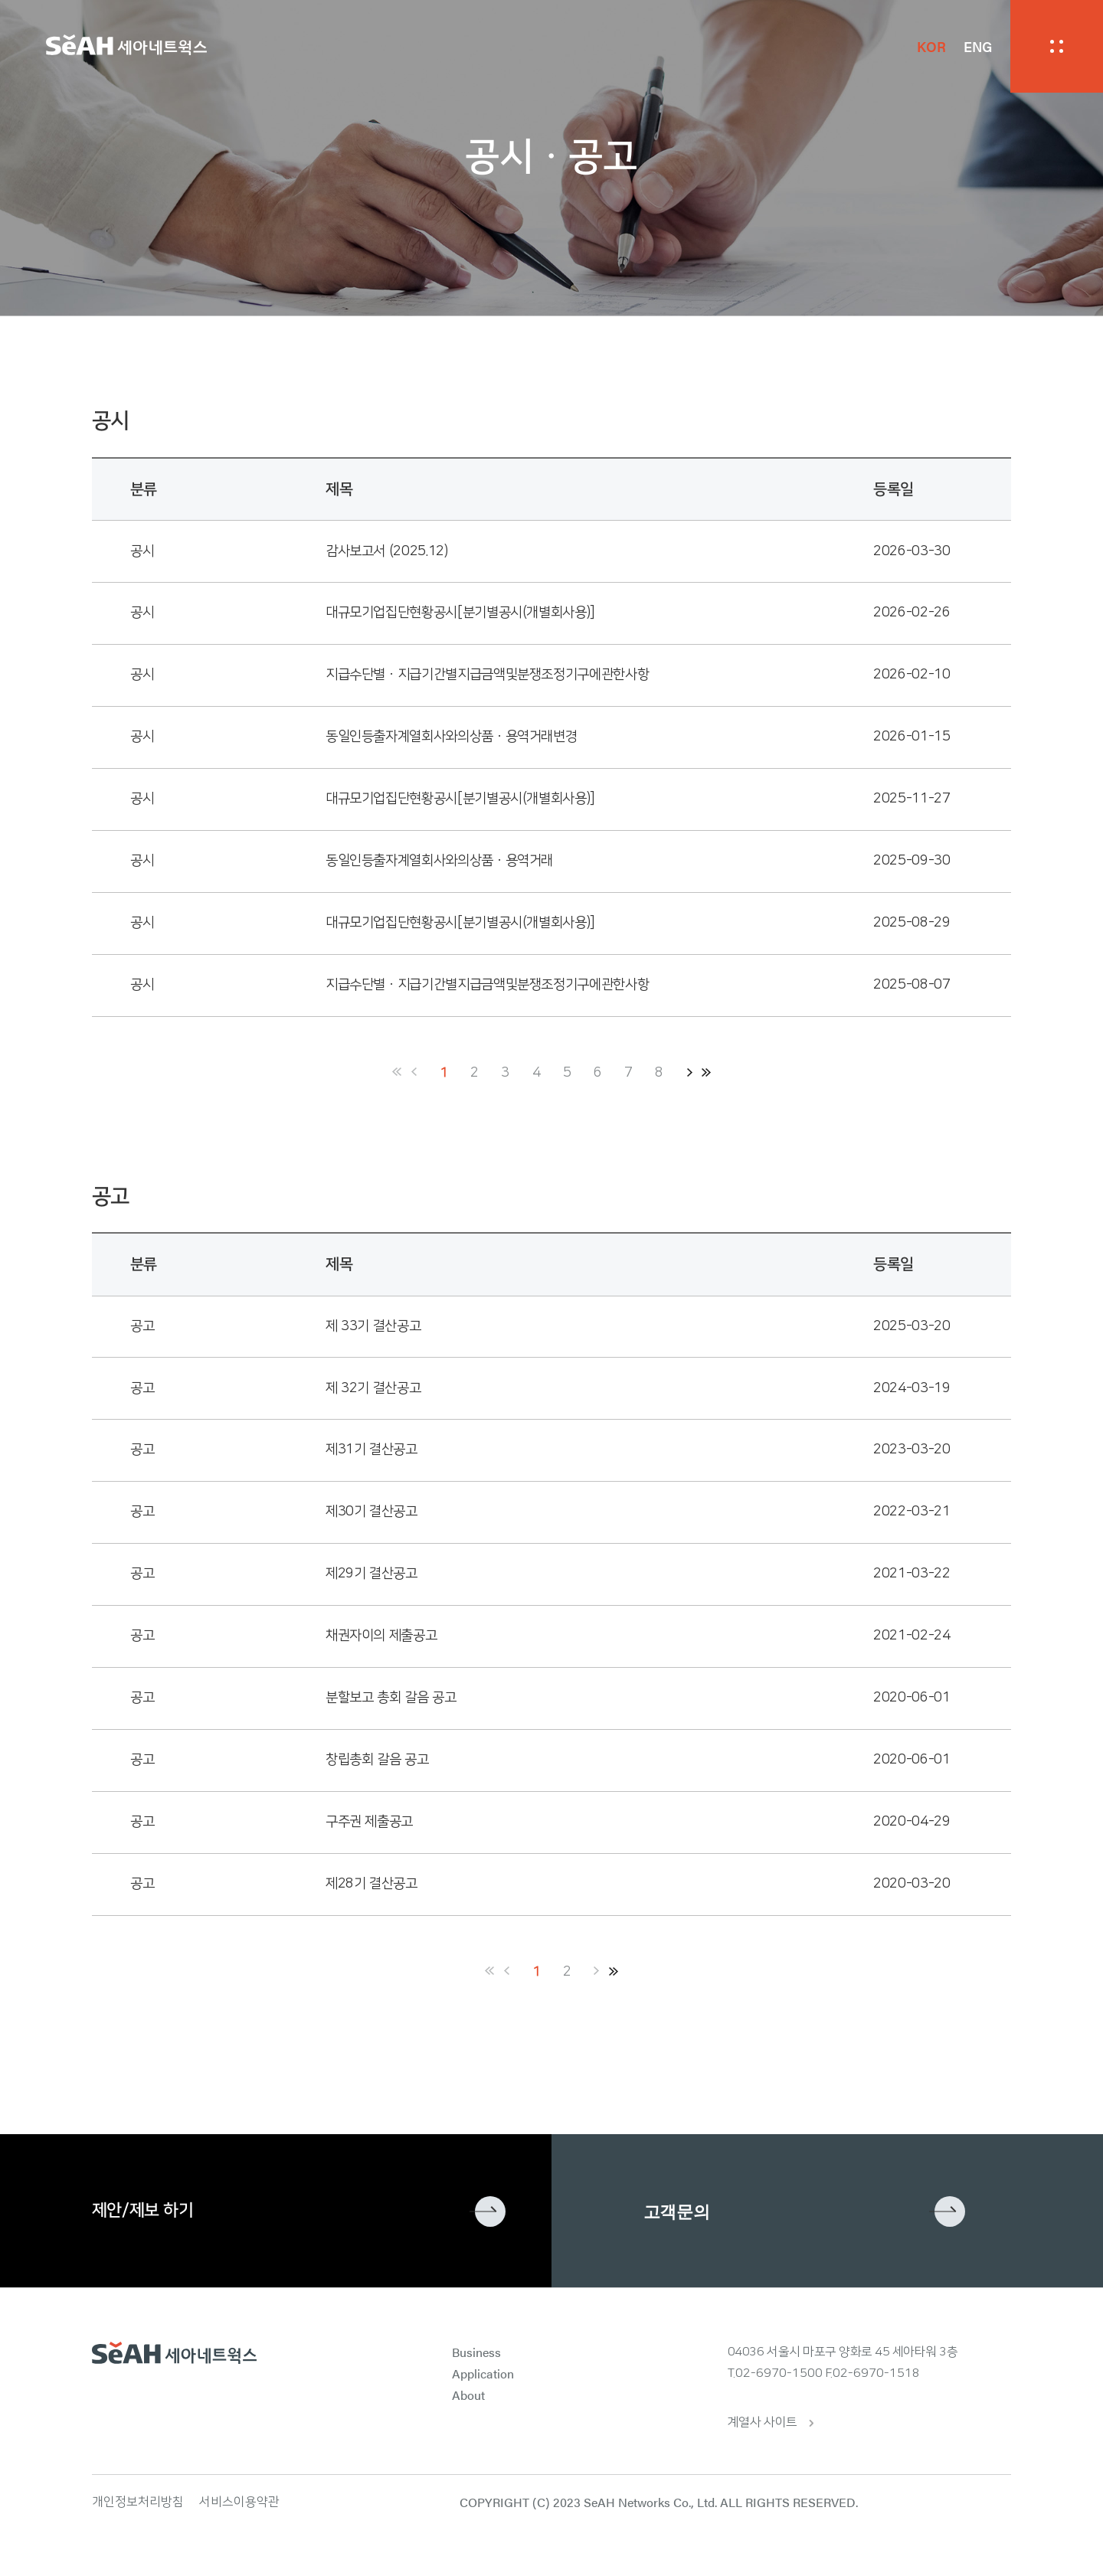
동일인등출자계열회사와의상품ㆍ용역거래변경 (451, 736)
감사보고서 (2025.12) (387, 551)
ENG (978, 46)
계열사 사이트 (762, 2422)
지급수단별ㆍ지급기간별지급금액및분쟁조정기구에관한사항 (487, 674)
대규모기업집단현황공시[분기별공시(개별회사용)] (460, 612)
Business (476, 2352)
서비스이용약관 (239, 2502)
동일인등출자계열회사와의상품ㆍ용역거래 (439, 860)
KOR (931, 46)
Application (483, 2373)
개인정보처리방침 (138, 2502)
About (468, 2395)
